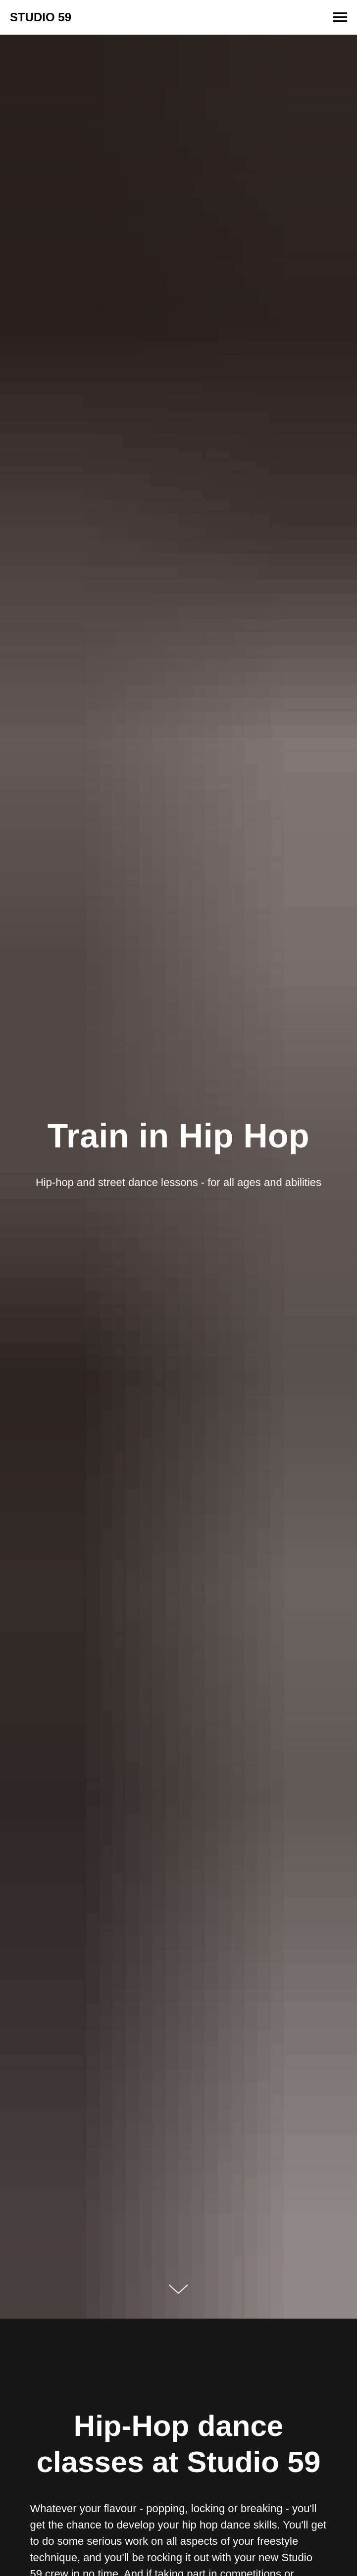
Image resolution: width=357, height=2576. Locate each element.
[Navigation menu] (340, 17)
